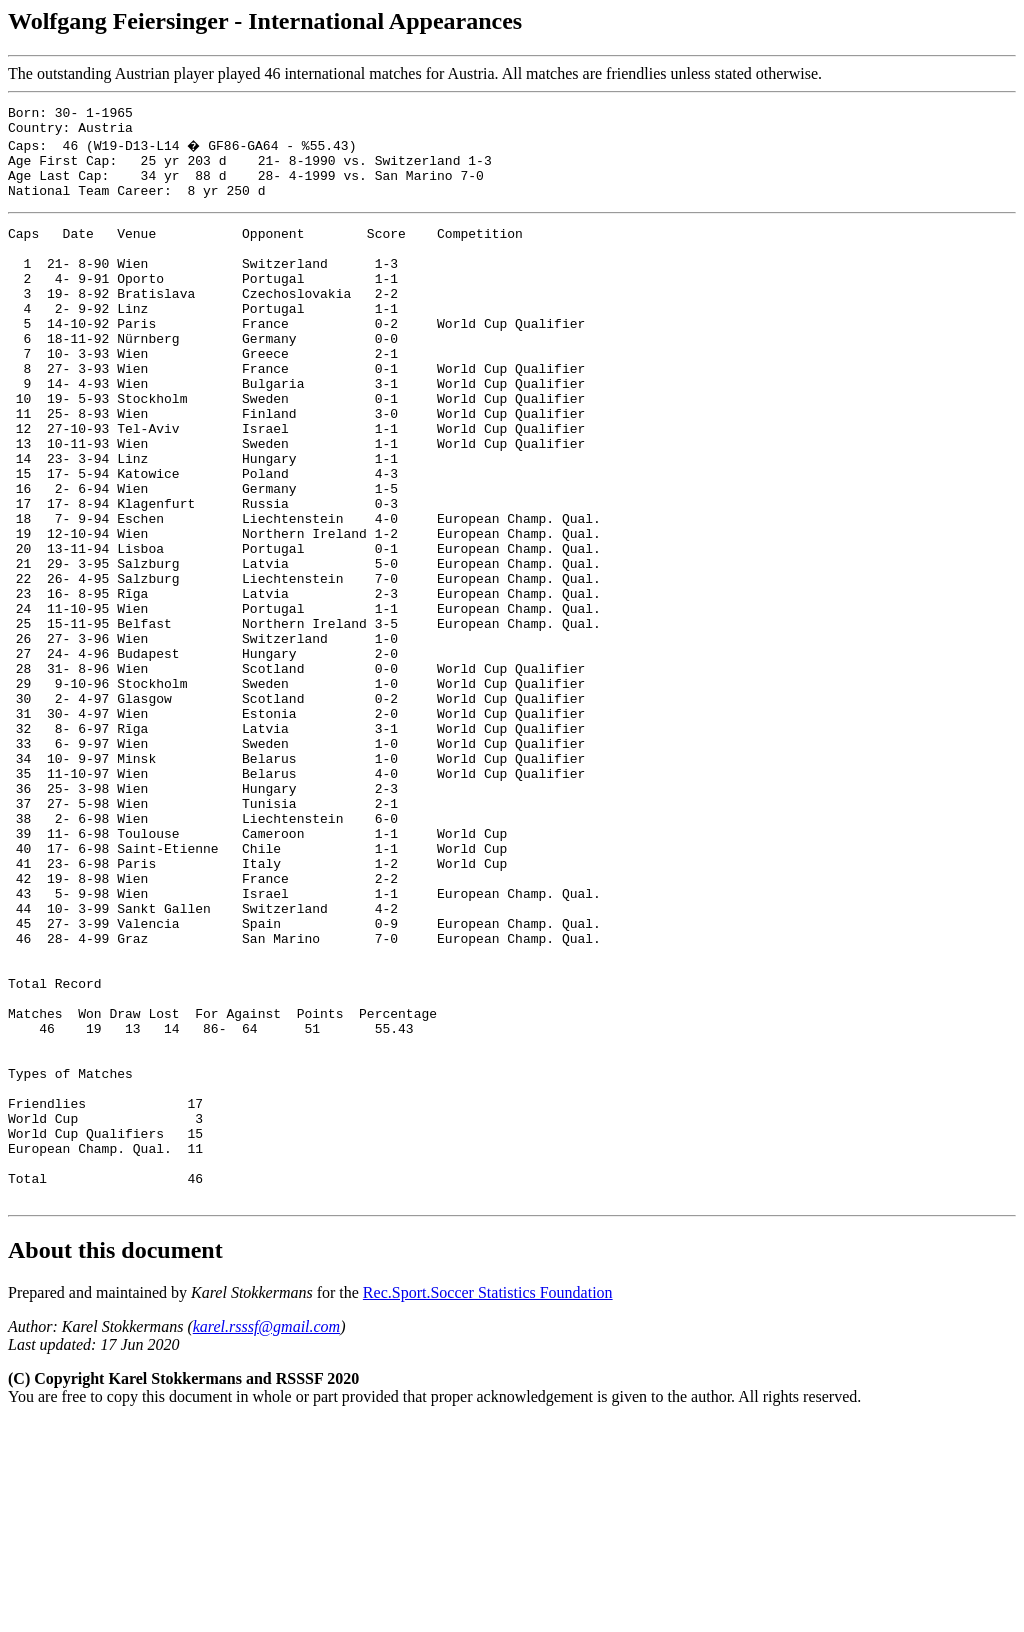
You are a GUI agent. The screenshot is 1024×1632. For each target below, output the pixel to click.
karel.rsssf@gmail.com (266, 1536)
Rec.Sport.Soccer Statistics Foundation (488, 1502)
